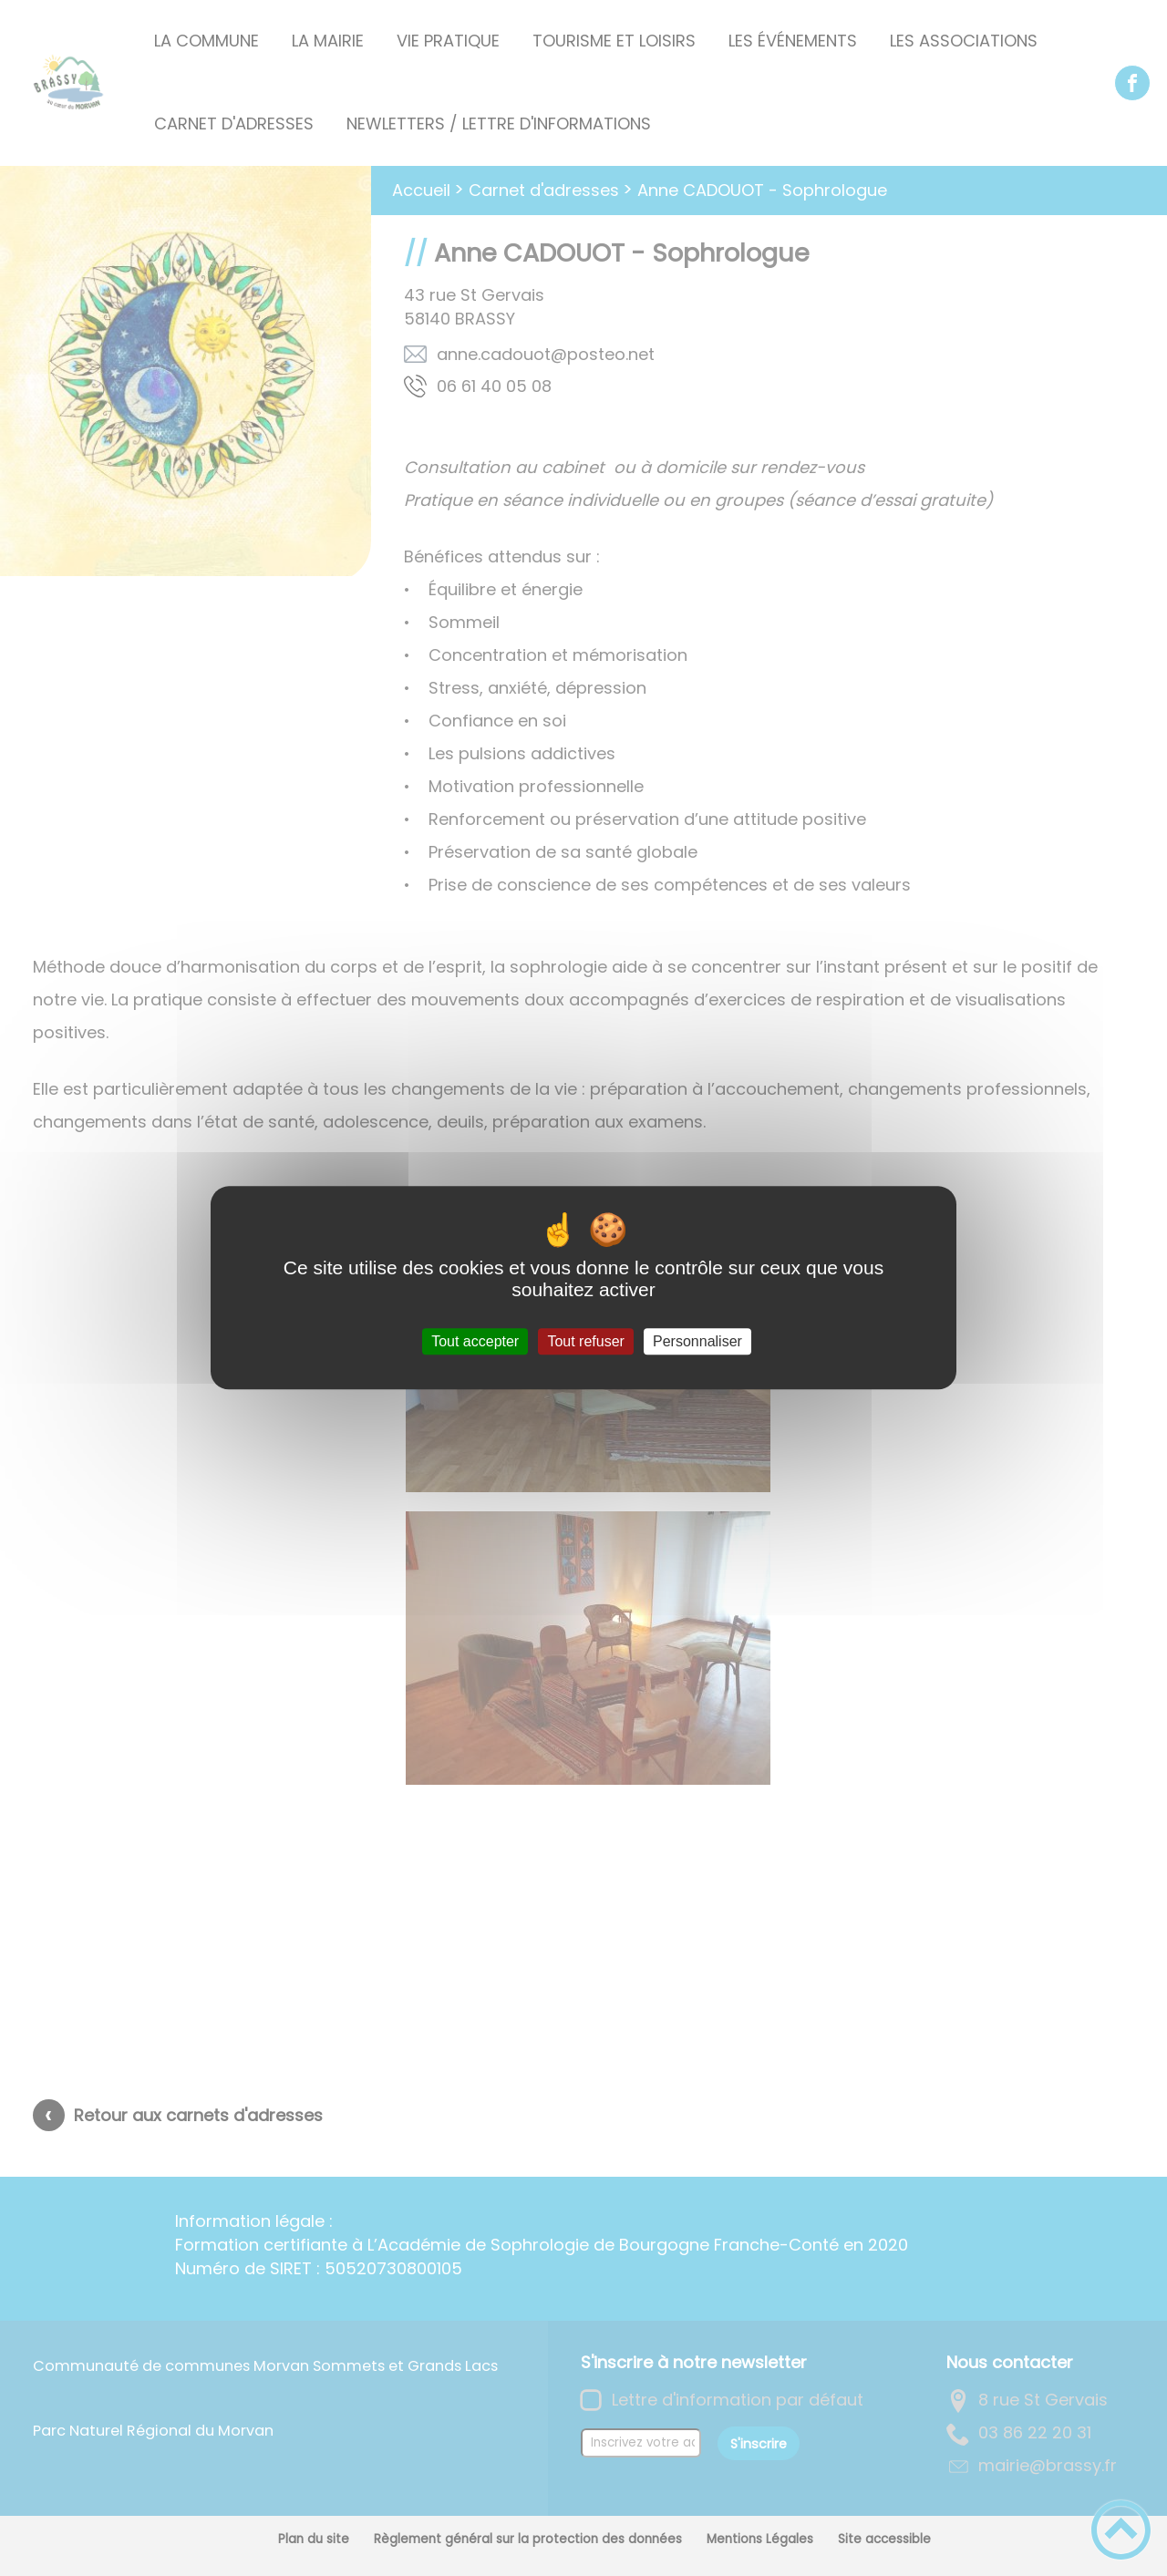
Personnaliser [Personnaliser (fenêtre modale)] (697, 1341)
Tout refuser (585, 1341)
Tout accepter (475, 1341)
